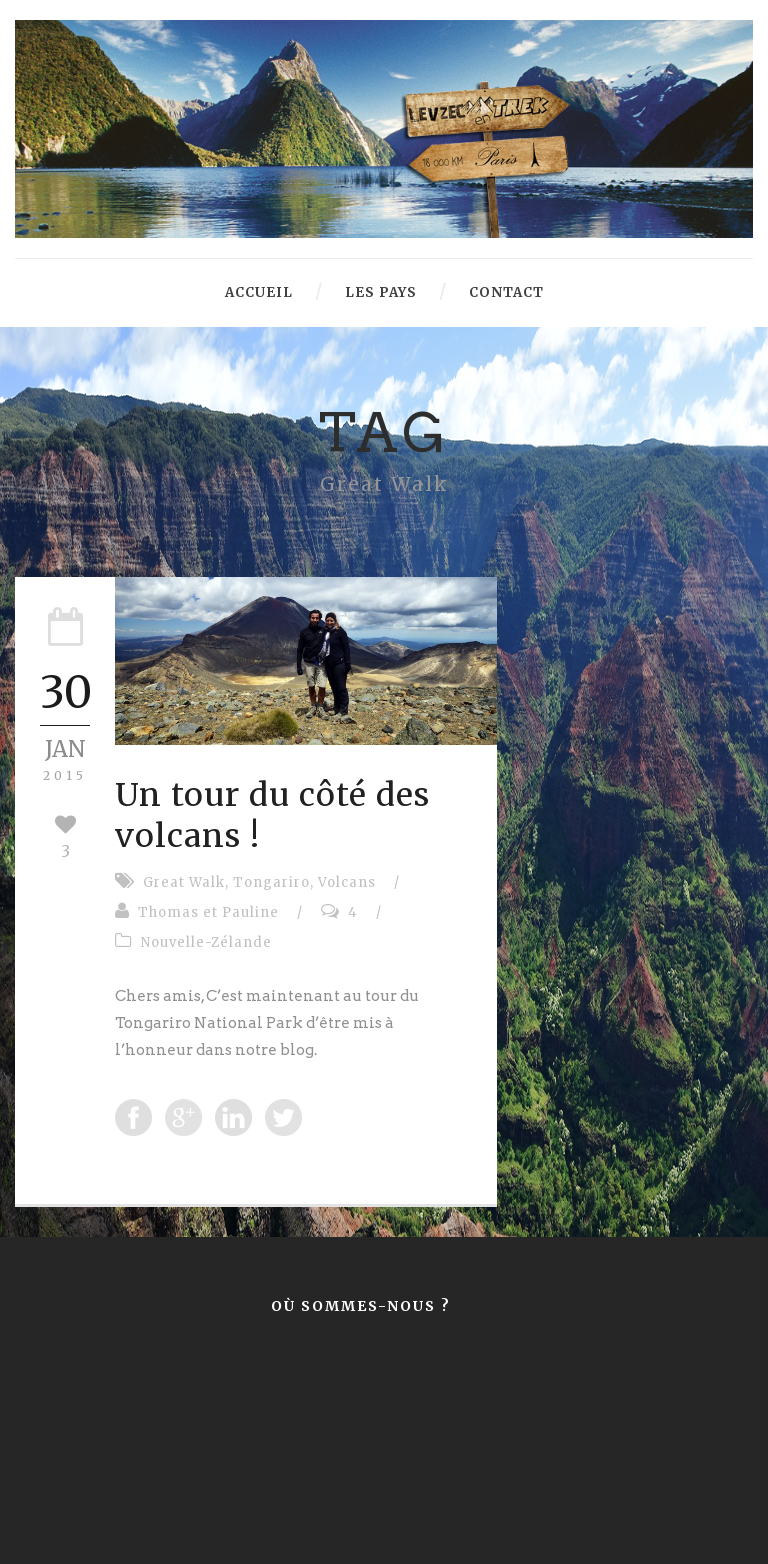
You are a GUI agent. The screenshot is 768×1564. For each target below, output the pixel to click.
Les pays (381, 292)
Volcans (347, 882)
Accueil (259, 292)
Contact (506, 292)
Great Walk (184, 882)
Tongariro (271, 882)
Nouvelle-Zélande (206, 942)
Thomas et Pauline (208, 912)
